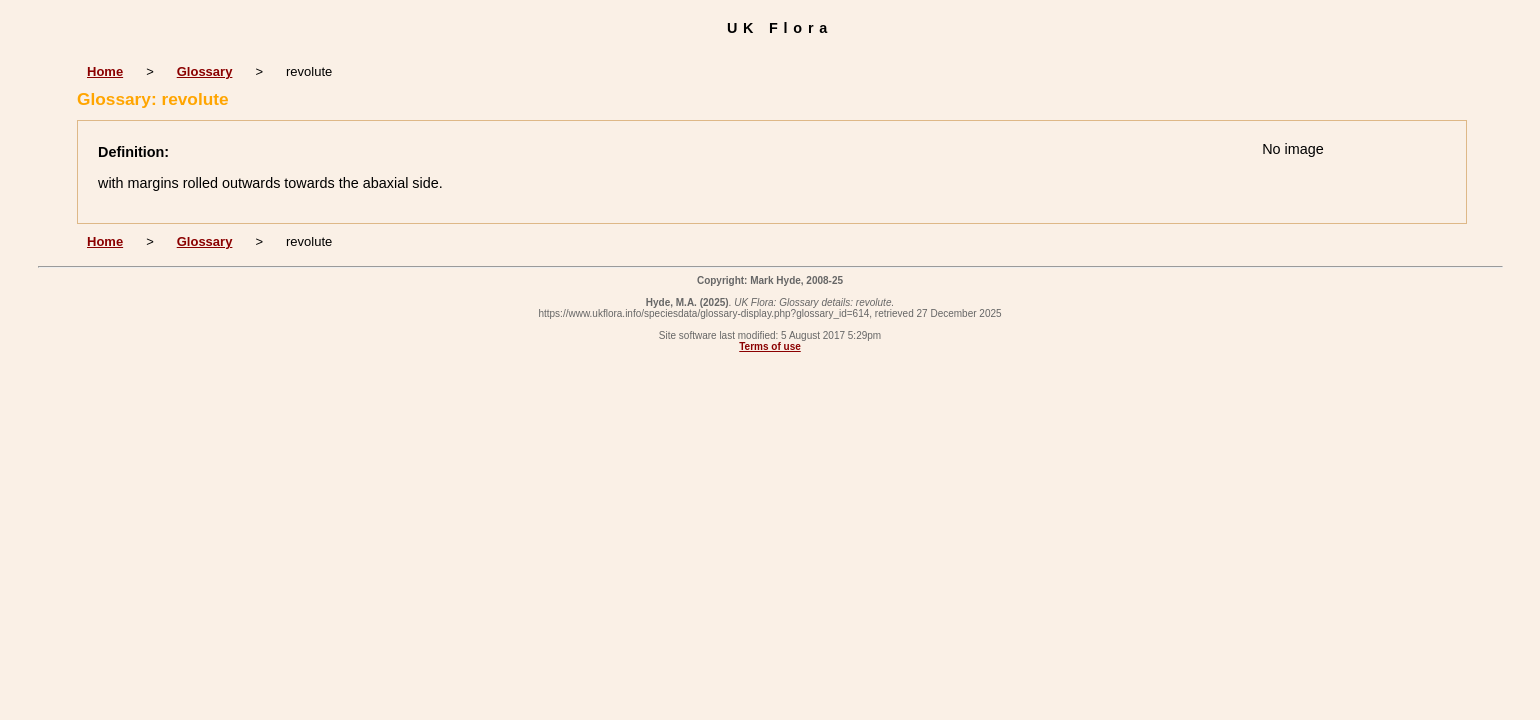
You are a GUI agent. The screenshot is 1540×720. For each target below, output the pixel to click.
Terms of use (770, 346)
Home (105, 71)
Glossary (205, 71)
